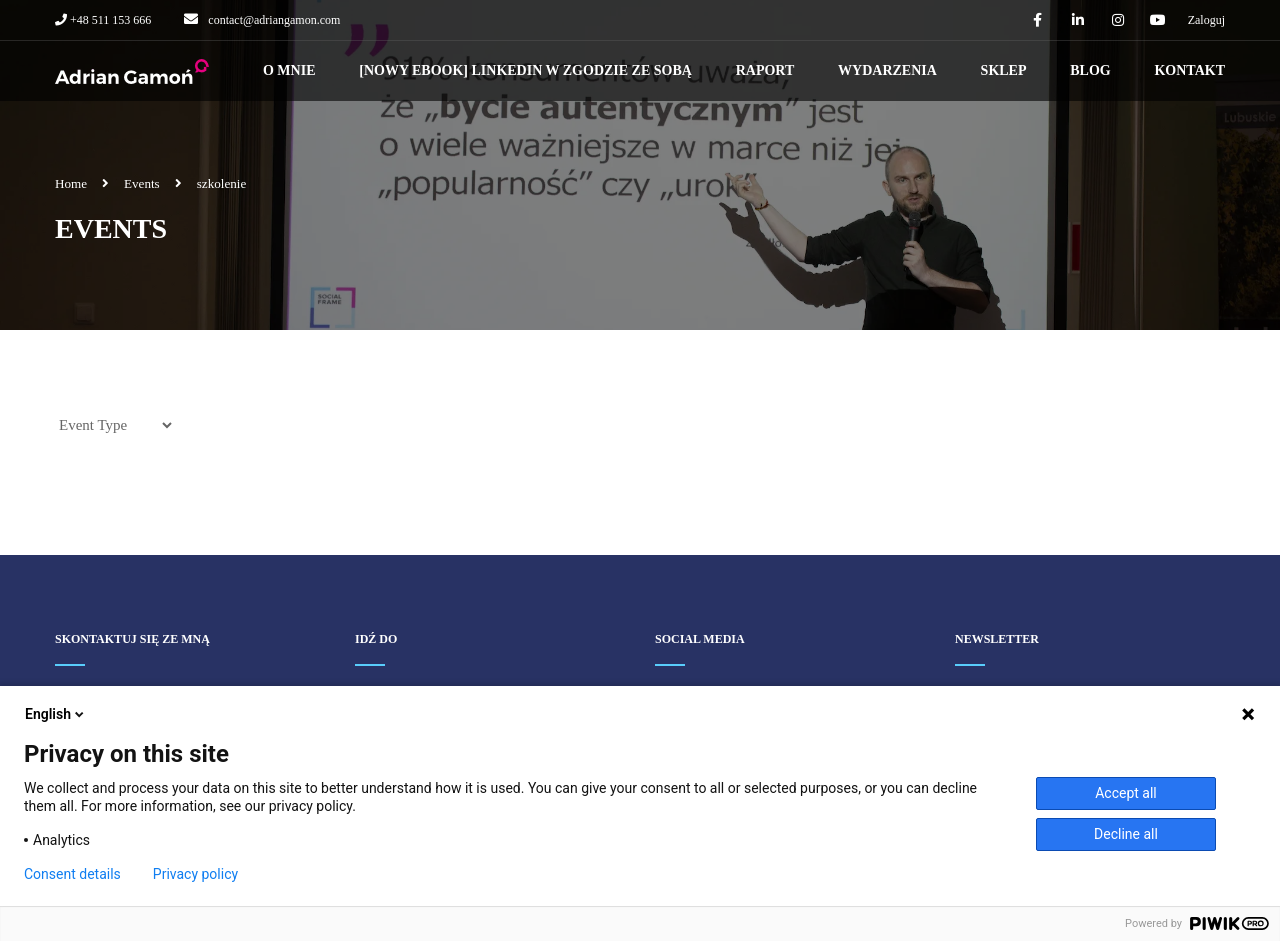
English (56, 714)
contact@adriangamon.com (274, 20)
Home (71, 183)
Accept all (1126, 793)
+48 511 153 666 (109, 20)
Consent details (72, 874)
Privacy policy (195, 874)
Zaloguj (1206, 20)
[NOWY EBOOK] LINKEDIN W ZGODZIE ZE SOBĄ (525, 70)
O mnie (289, 70)
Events (142, 183)
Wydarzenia (887, 70)
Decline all (1126, 834)
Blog (1090, 70)
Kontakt (1189, 70)
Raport (765, 70)
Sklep (1004, 70)
